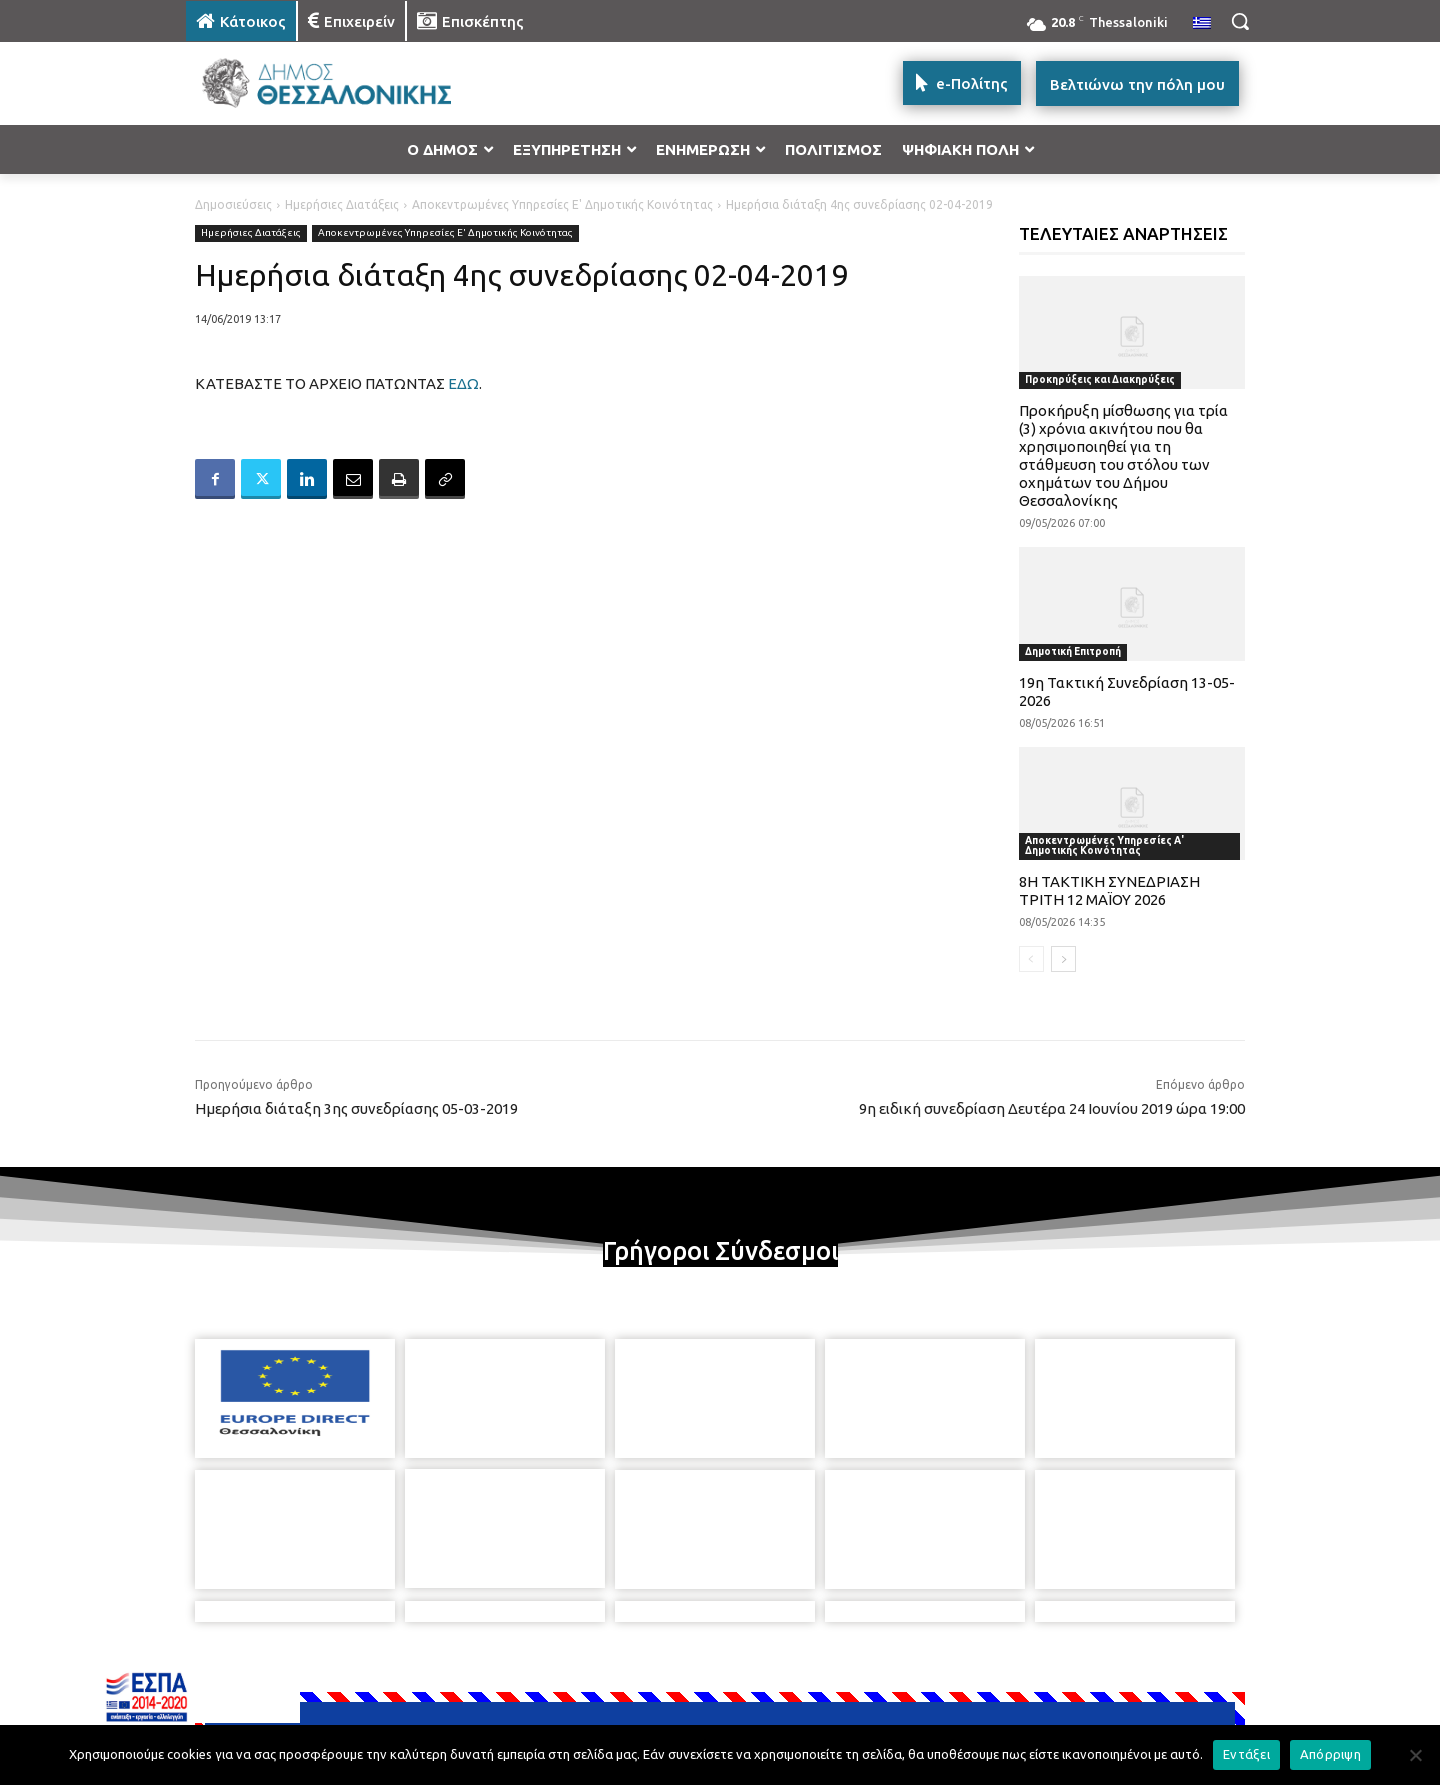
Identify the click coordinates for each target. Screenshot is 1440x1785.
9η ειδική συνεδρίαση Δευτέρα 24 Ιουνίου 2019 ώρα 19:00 (1052, 1108)
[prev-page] (1031, 959)
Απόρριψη (1330, 1754)
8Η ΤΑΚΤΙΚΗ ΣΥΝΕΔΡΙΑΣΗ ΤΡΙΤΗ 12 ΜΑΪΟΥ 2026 (1109, 890)
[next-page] (1063, 959)
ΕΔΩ (463, 383)
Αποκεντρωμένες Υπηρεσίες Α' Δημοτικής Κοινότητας (1104, 845)
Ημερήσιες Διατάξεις (342, 204)
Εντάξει (1246, 1754)
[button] (1240, 21)
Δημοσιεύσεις (233, 204)
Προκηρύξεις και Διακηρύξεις (1100, 379)
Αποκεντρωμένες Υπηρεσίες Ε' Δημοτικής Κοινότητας (562, 204)
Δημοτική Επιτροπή (1073, 651)
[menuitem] (1202, 24)
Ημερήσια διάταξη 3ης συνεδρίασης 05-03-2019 (356, 1108)
